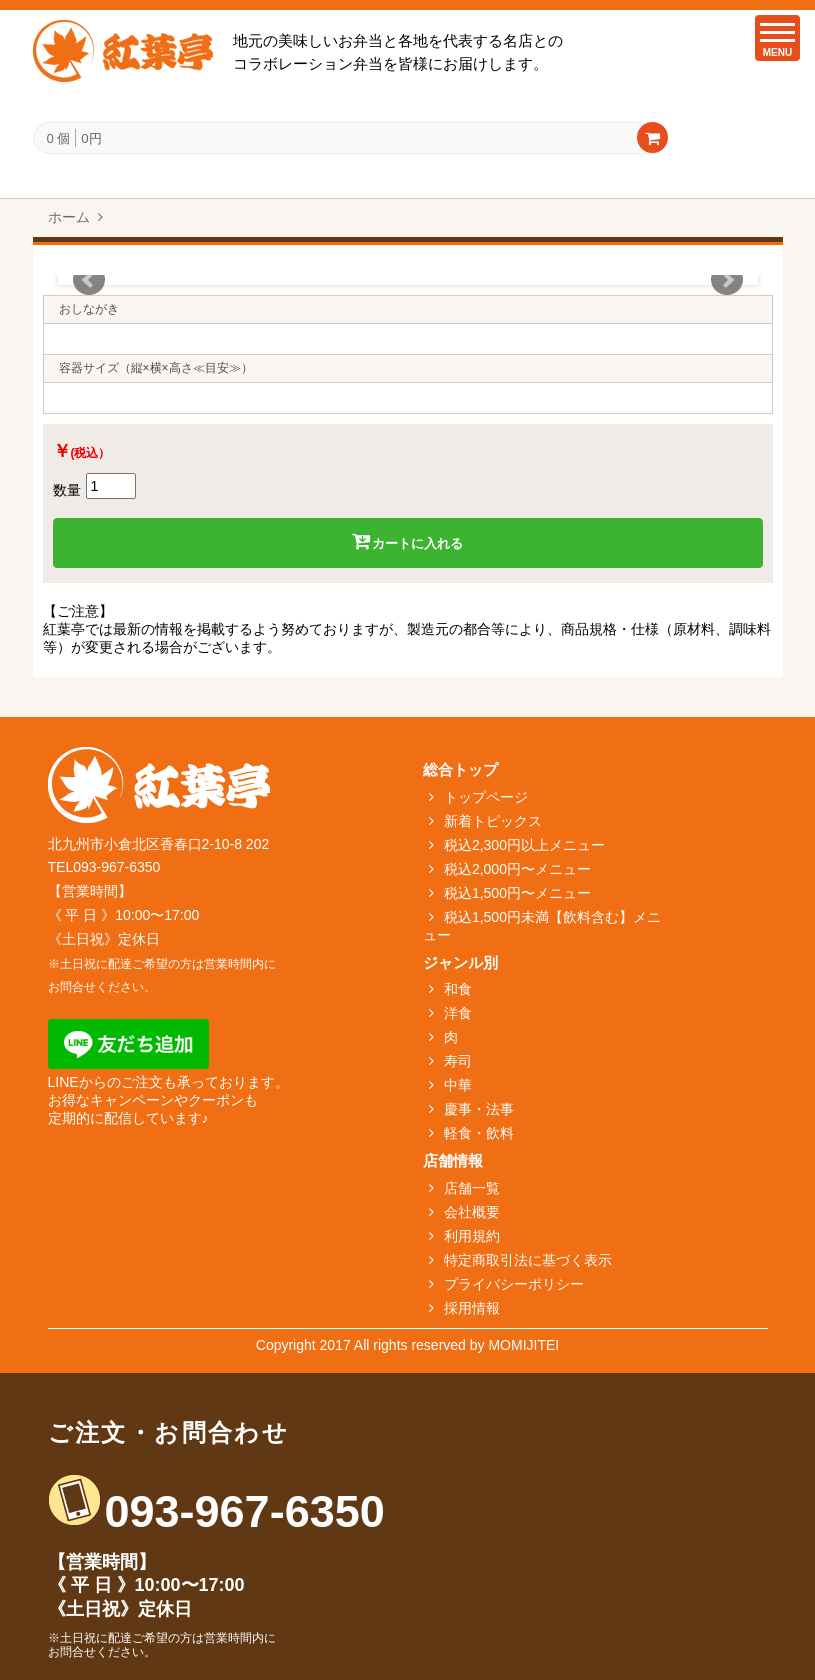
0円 (91, 138)
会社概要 (472, 1212)
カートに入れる (407, 542)
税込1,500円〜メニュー (517, 893)
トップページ (486, 797)
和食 (458, 989)
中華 (458, 1085)
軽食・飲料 (479, 1133)
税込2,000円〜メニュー (517, 869)
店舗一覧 (472, 1188)
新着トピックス (493, 821)
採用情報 (472, 1308)
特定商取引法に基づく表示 (528, 1260)
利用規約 (472, 1236)
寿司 (458, 1061)
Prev (89, 280)
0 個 (59, 139)
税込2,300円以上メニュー (524, 845)
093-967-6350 (245, 1511)
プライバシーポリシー (514, 1284)
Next (727, 280)
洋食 (458, 1013)
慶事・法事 (479, 1109)
